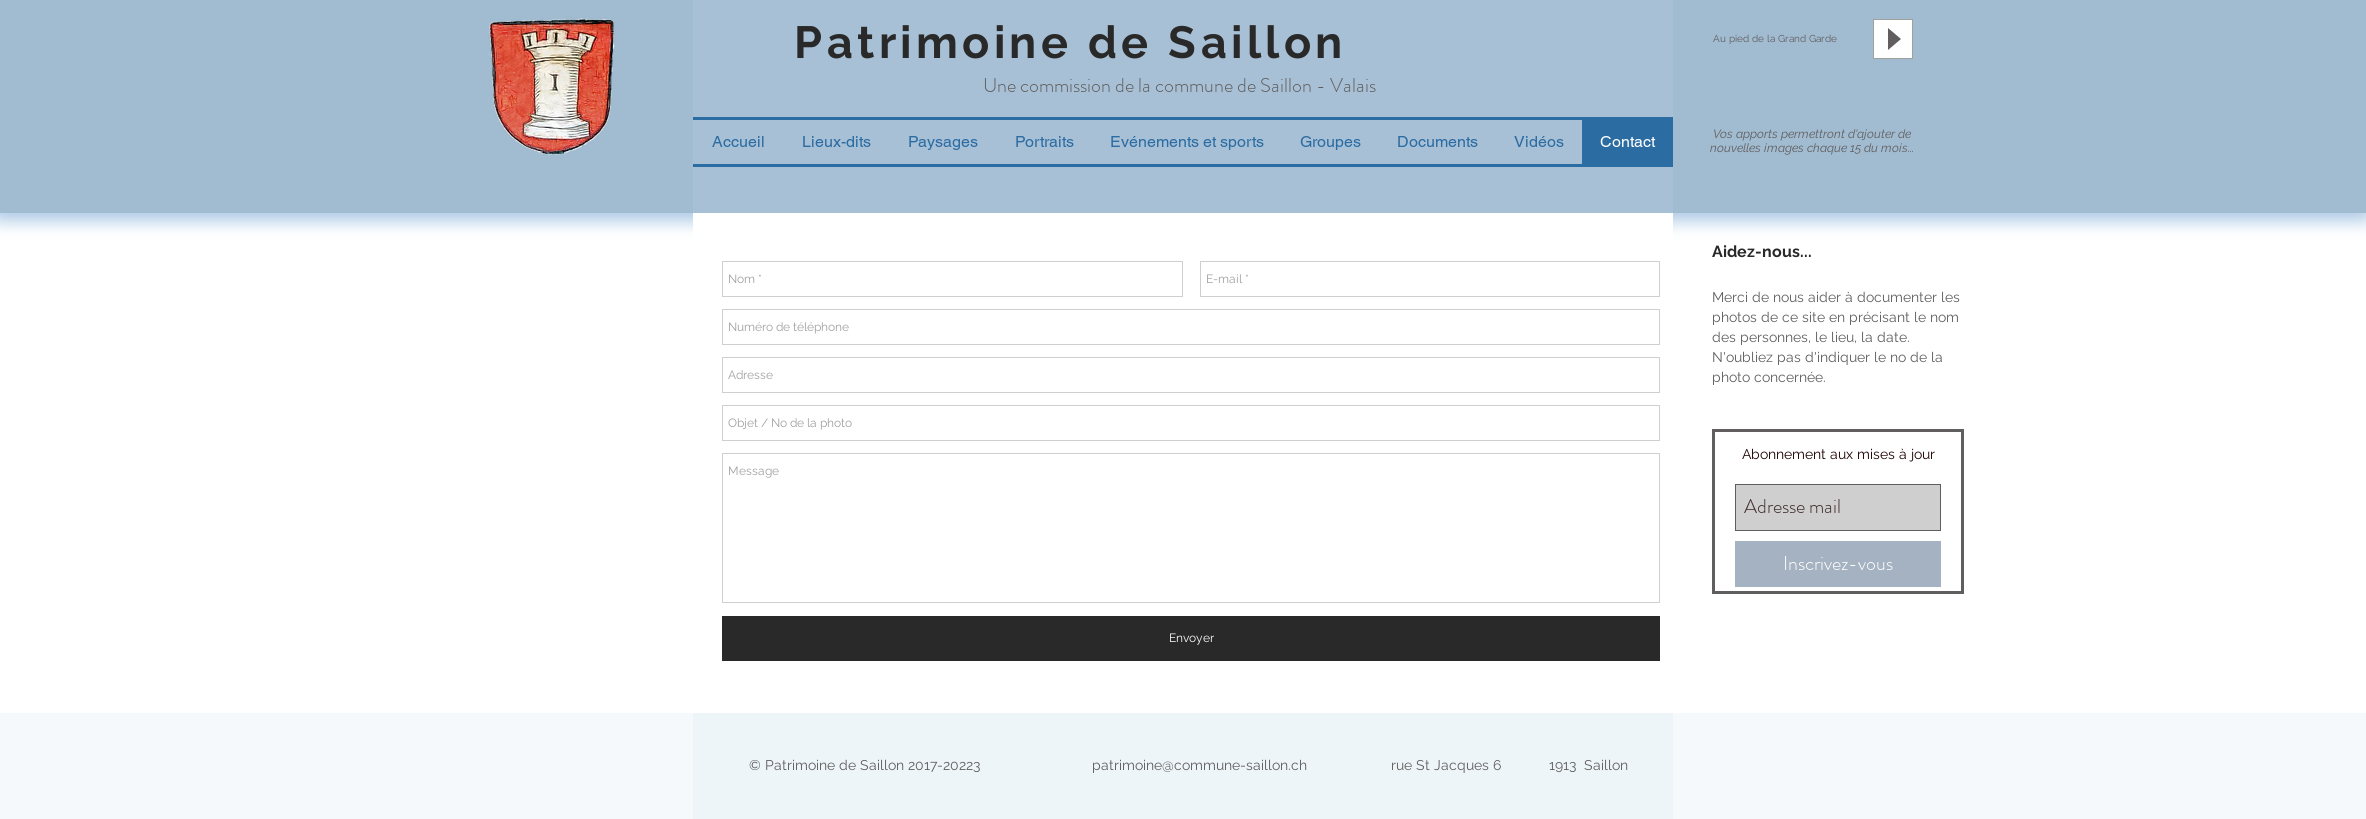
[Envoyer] (1191, 638)
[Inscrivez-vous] (1838, 564)
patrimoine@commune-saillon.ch (1199, 765)
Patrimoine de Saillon (1070, 42)
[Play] (1893, 39)
